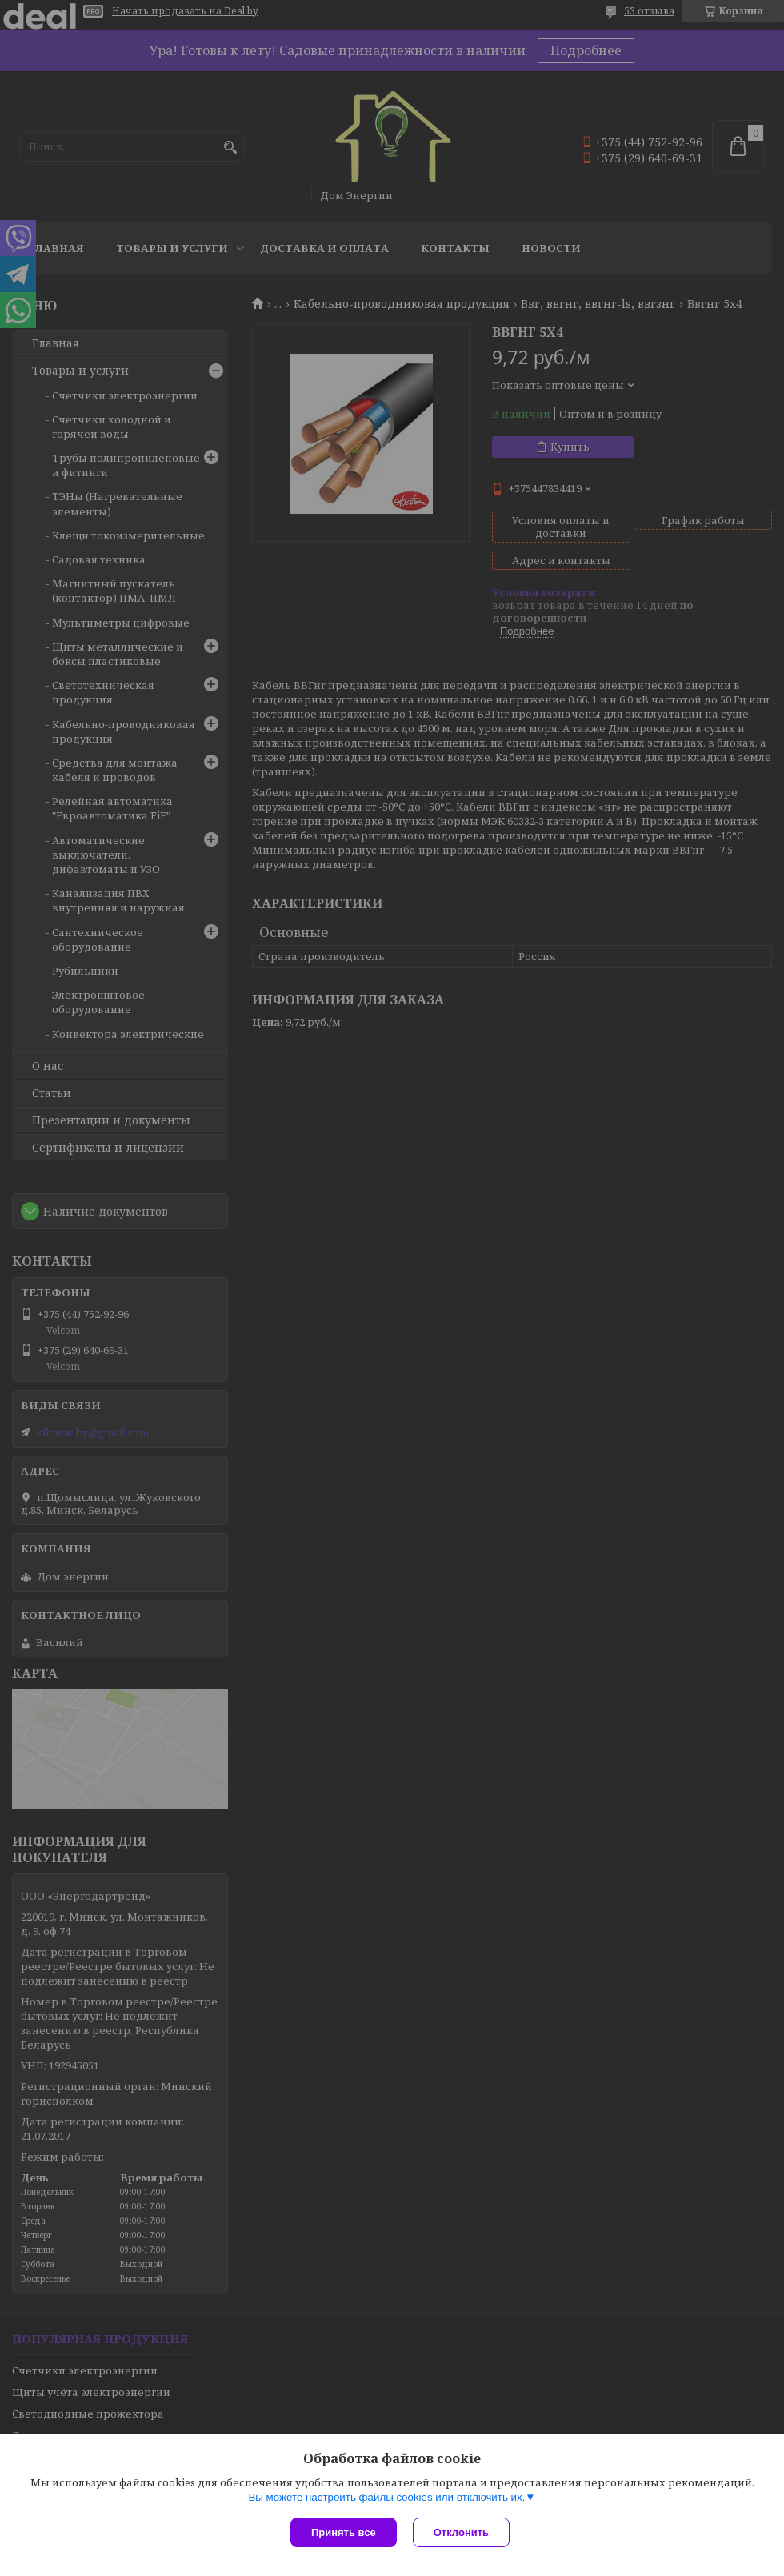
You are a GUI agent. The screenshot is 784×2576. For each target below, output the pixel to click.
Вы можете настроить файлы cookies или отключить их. (386, 2497)
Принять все (343, 2532)
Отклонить (461, 2532)
